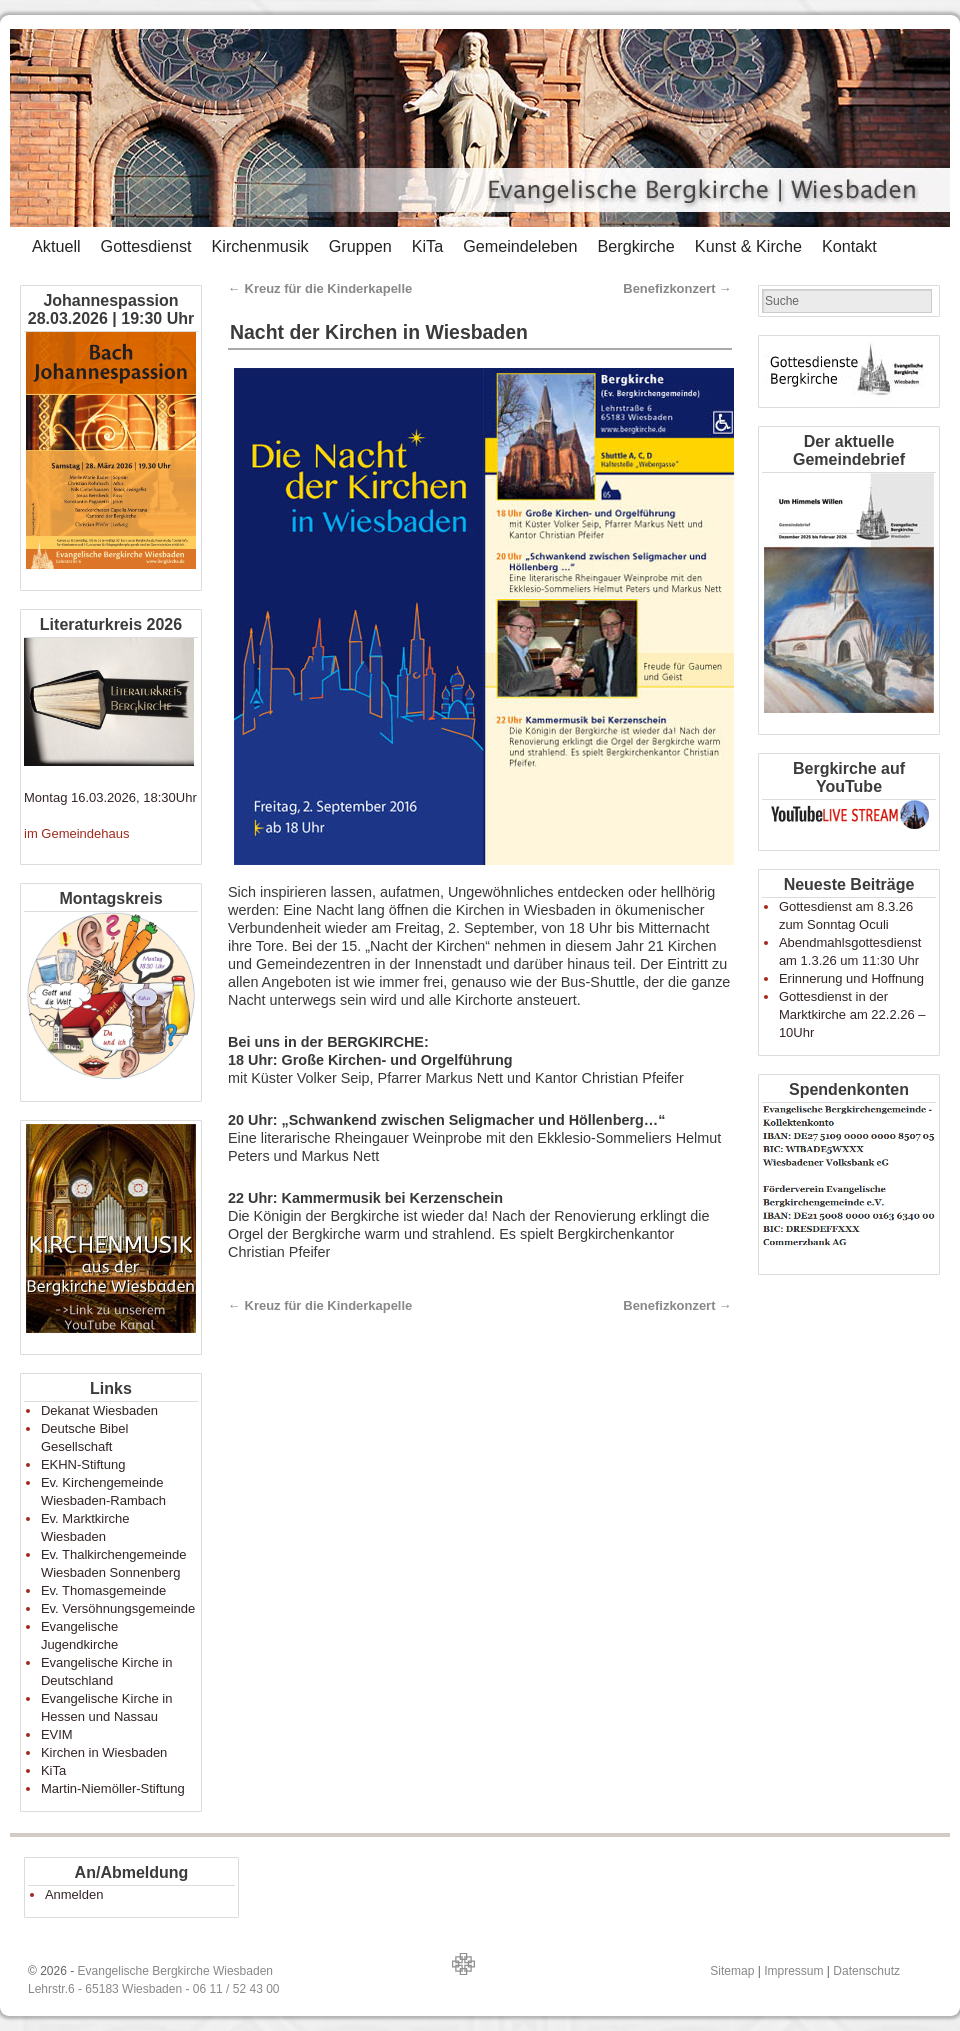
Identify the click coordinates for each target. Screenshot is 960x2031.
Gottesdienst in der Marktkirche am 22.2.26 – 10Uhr (852, 1014)
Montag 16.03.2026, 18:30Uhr (110, 797)
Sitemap (732, 1971)
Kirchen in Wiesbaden (104, 1752)
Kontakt (849, 246)
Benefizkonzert (677, 288)
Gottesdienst (146, 246)
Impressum (793, 1971)
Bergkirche (635, 246)
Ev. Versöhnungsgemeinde (118, 1608)
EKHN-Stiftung (83, 1464)
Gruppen (360, 246)
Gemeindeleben (520, 246)
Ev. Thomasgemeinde (103, 1590)
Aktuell (56, 246)
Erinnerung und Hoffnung (851, 978)
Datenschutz (866, 1971)
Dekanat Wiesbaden (99, 1410)
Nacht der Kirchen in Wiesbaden (379, 332)
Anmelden (74, 1894)
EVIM (57, 1734)
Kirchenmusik (259, 246)
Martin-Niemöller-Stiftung (113, 1788)
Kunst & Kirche (748, 246)
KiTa (428, 246)
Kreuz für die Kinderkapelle (320, 288)
